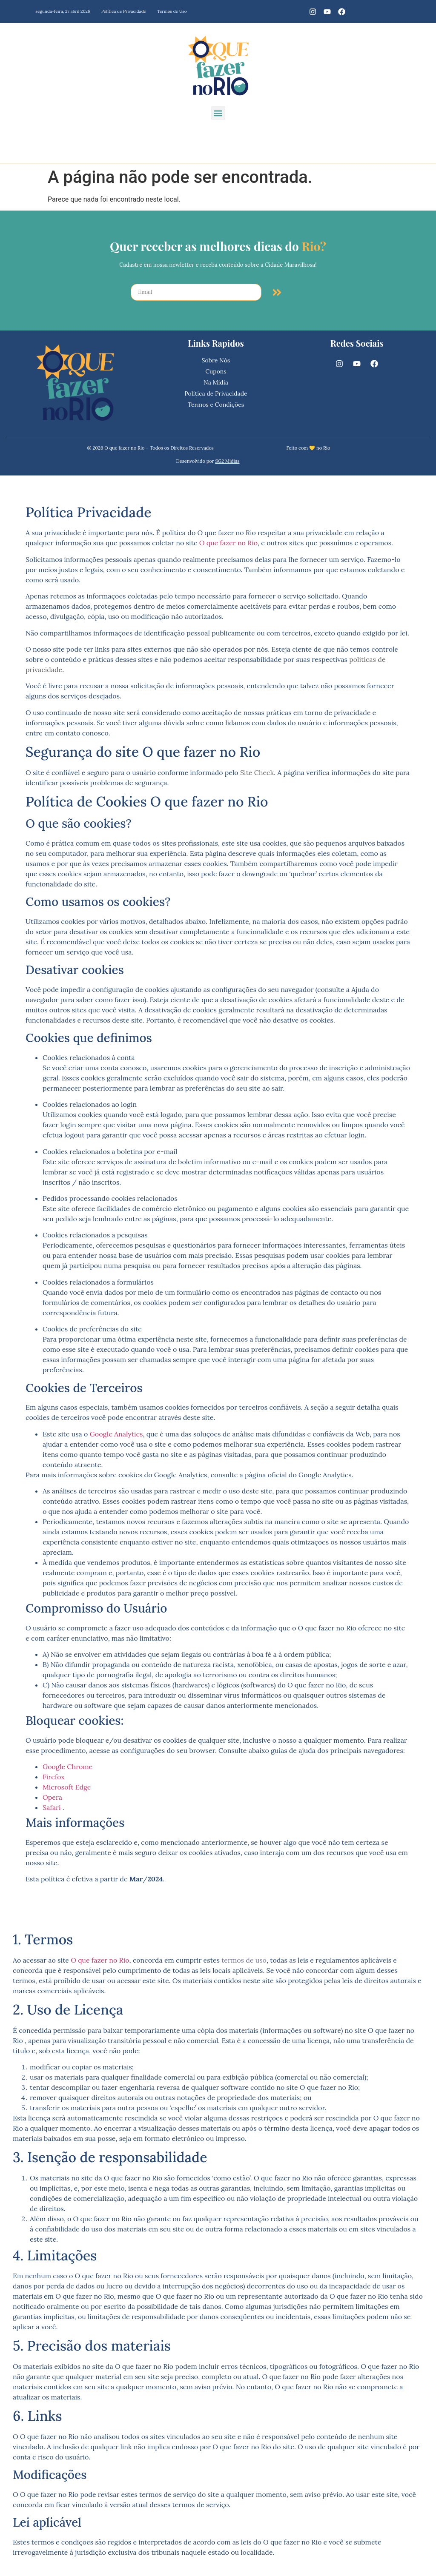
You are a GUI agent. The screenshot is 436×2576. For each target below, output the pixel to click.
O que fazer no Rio (228, 543)
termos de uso (244, 1960)
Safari (53, 1807)
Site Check (257, 772)
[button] (218, 113)
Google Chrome (67, 1766)
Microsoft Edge (67, 1787)
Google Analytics (116, 1434)
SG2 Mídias (227, 461)
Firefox (54, 1776)
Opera (52, 1797)
